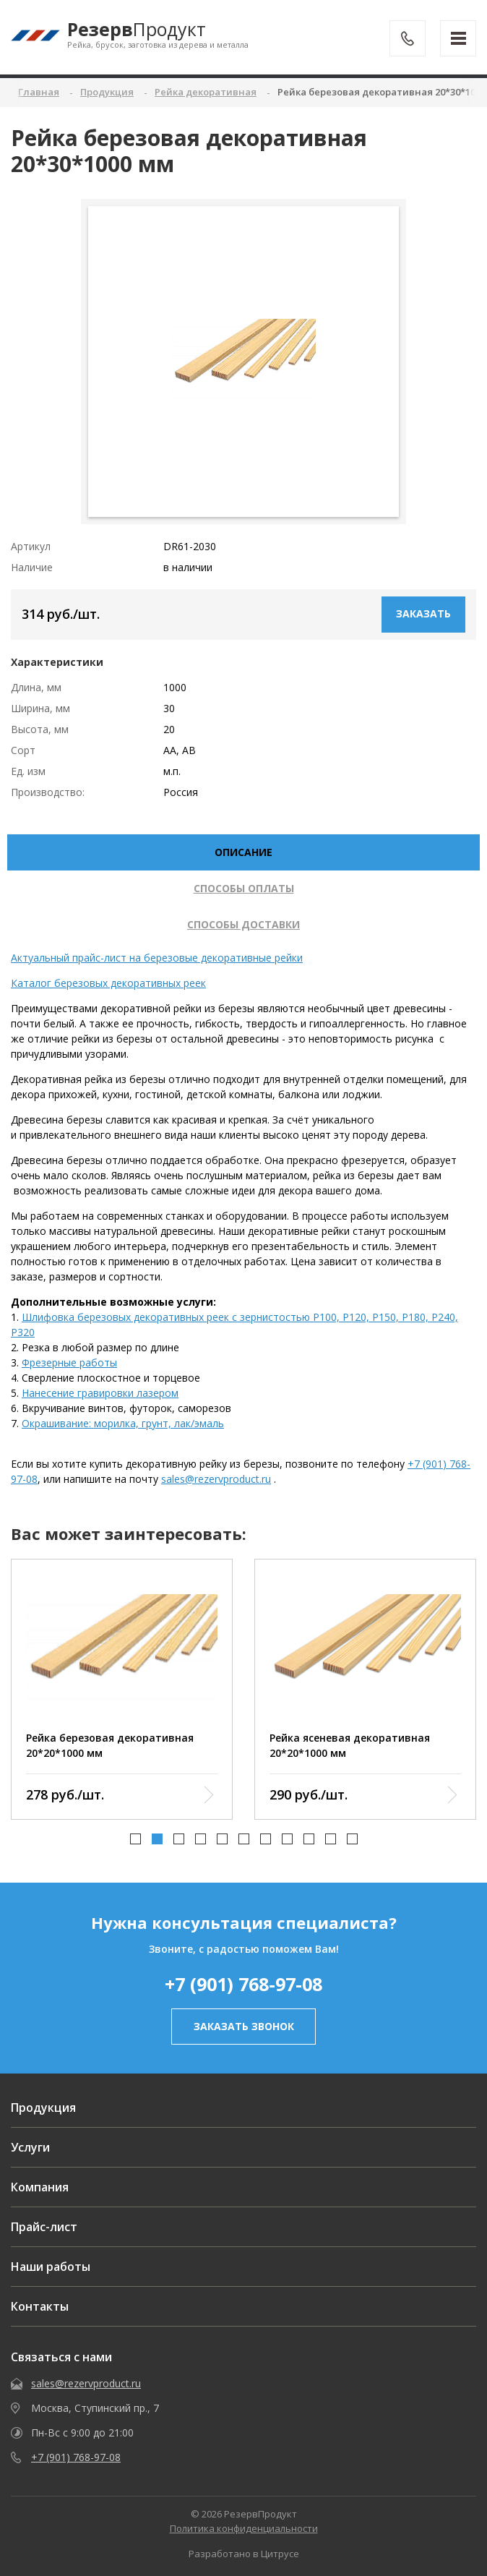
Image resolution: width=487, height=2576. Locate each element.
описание (243, 852)
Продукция (43, 2107)
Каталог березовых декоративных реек (108, 983)
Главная (38, 91)
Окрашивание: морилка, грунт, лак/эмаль (123, 1423)
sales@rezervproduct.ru (216, 1479)
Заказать (423, 613)
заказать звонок (244, 2026)
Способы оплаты (244, 888)
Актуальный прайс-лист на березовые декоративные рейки (157, 957)
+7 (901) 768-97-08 (243, 1984)
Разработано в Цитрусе (244, 2553)
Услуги (30, 2147)
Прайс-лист (44, 2227)
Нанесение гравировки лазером (100, 1393)
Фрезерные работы (69, 1362)
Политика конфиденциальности (244, 2528)
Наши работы (50, 2267)
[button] (135, 1838)
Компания (40, 2187)
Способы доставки (243, 924)
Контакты (40, 2306)
